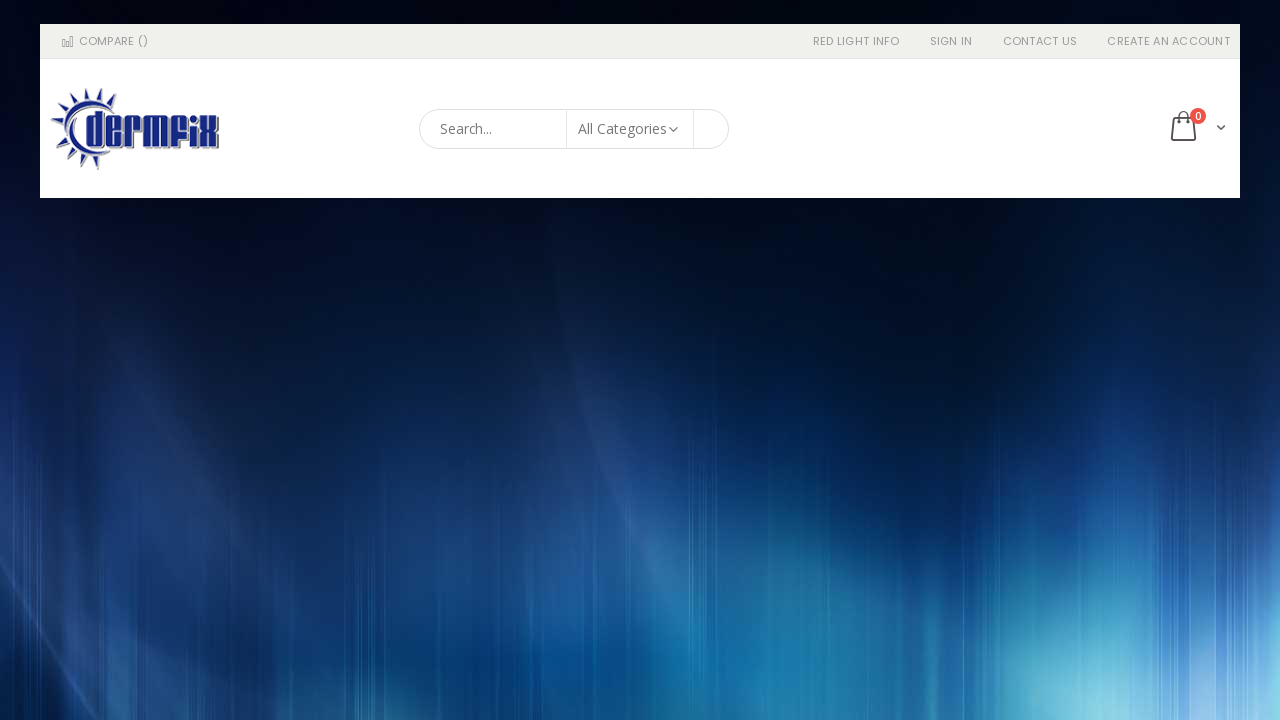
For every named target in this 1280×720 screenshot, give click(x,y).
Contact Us (1040, 41)
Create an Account (1168, 41)
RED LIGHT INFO (856, 41)
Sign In (951, 41)
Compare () (104, 41)
